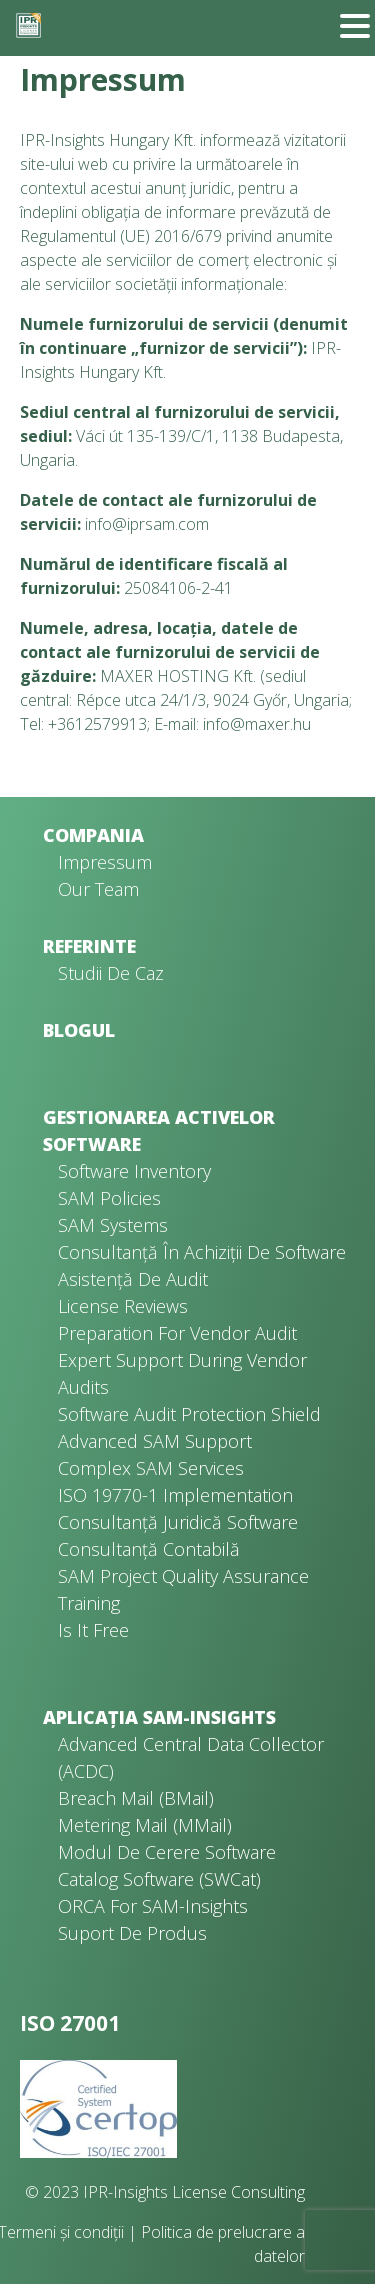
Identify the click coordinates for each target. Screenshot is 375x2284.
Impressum (105, 862)
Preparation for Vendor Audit (177, 1333)
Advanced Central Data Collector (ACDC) (191, 1757)
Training (89, 1603)
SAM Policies (109, 1198)
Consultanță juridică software (178, 1522)
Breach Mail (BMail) (136, 1798)
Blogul (79, 1030)
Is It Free (93, 1630)
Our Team (98, 889)
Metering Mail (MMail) (145, 1825)
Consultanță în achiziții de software (202, 1252)
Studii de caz (111, 973)
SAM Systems (113, 1225)
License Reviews (123, 1306)
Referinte (89, 946)
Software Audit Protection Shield (189, 1414)
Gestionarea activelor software (159, 1130)
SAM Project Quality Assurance (183, 1576)
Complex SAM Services (151, 1468)
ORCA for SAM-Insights (153, 1906)
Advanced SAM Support (155, 1441)
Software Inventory (134, 1171)
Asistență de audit (133, 1279)
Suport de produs (132, 1933)
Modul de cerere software (167, 1852)
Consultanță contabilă (149, 1549)
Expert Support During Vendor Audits (182, 1373)
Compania (93, 835)
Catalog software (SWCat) (159, 1879)
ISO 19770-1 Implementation (175, 1495)
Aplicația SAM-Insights (159, 1717)
